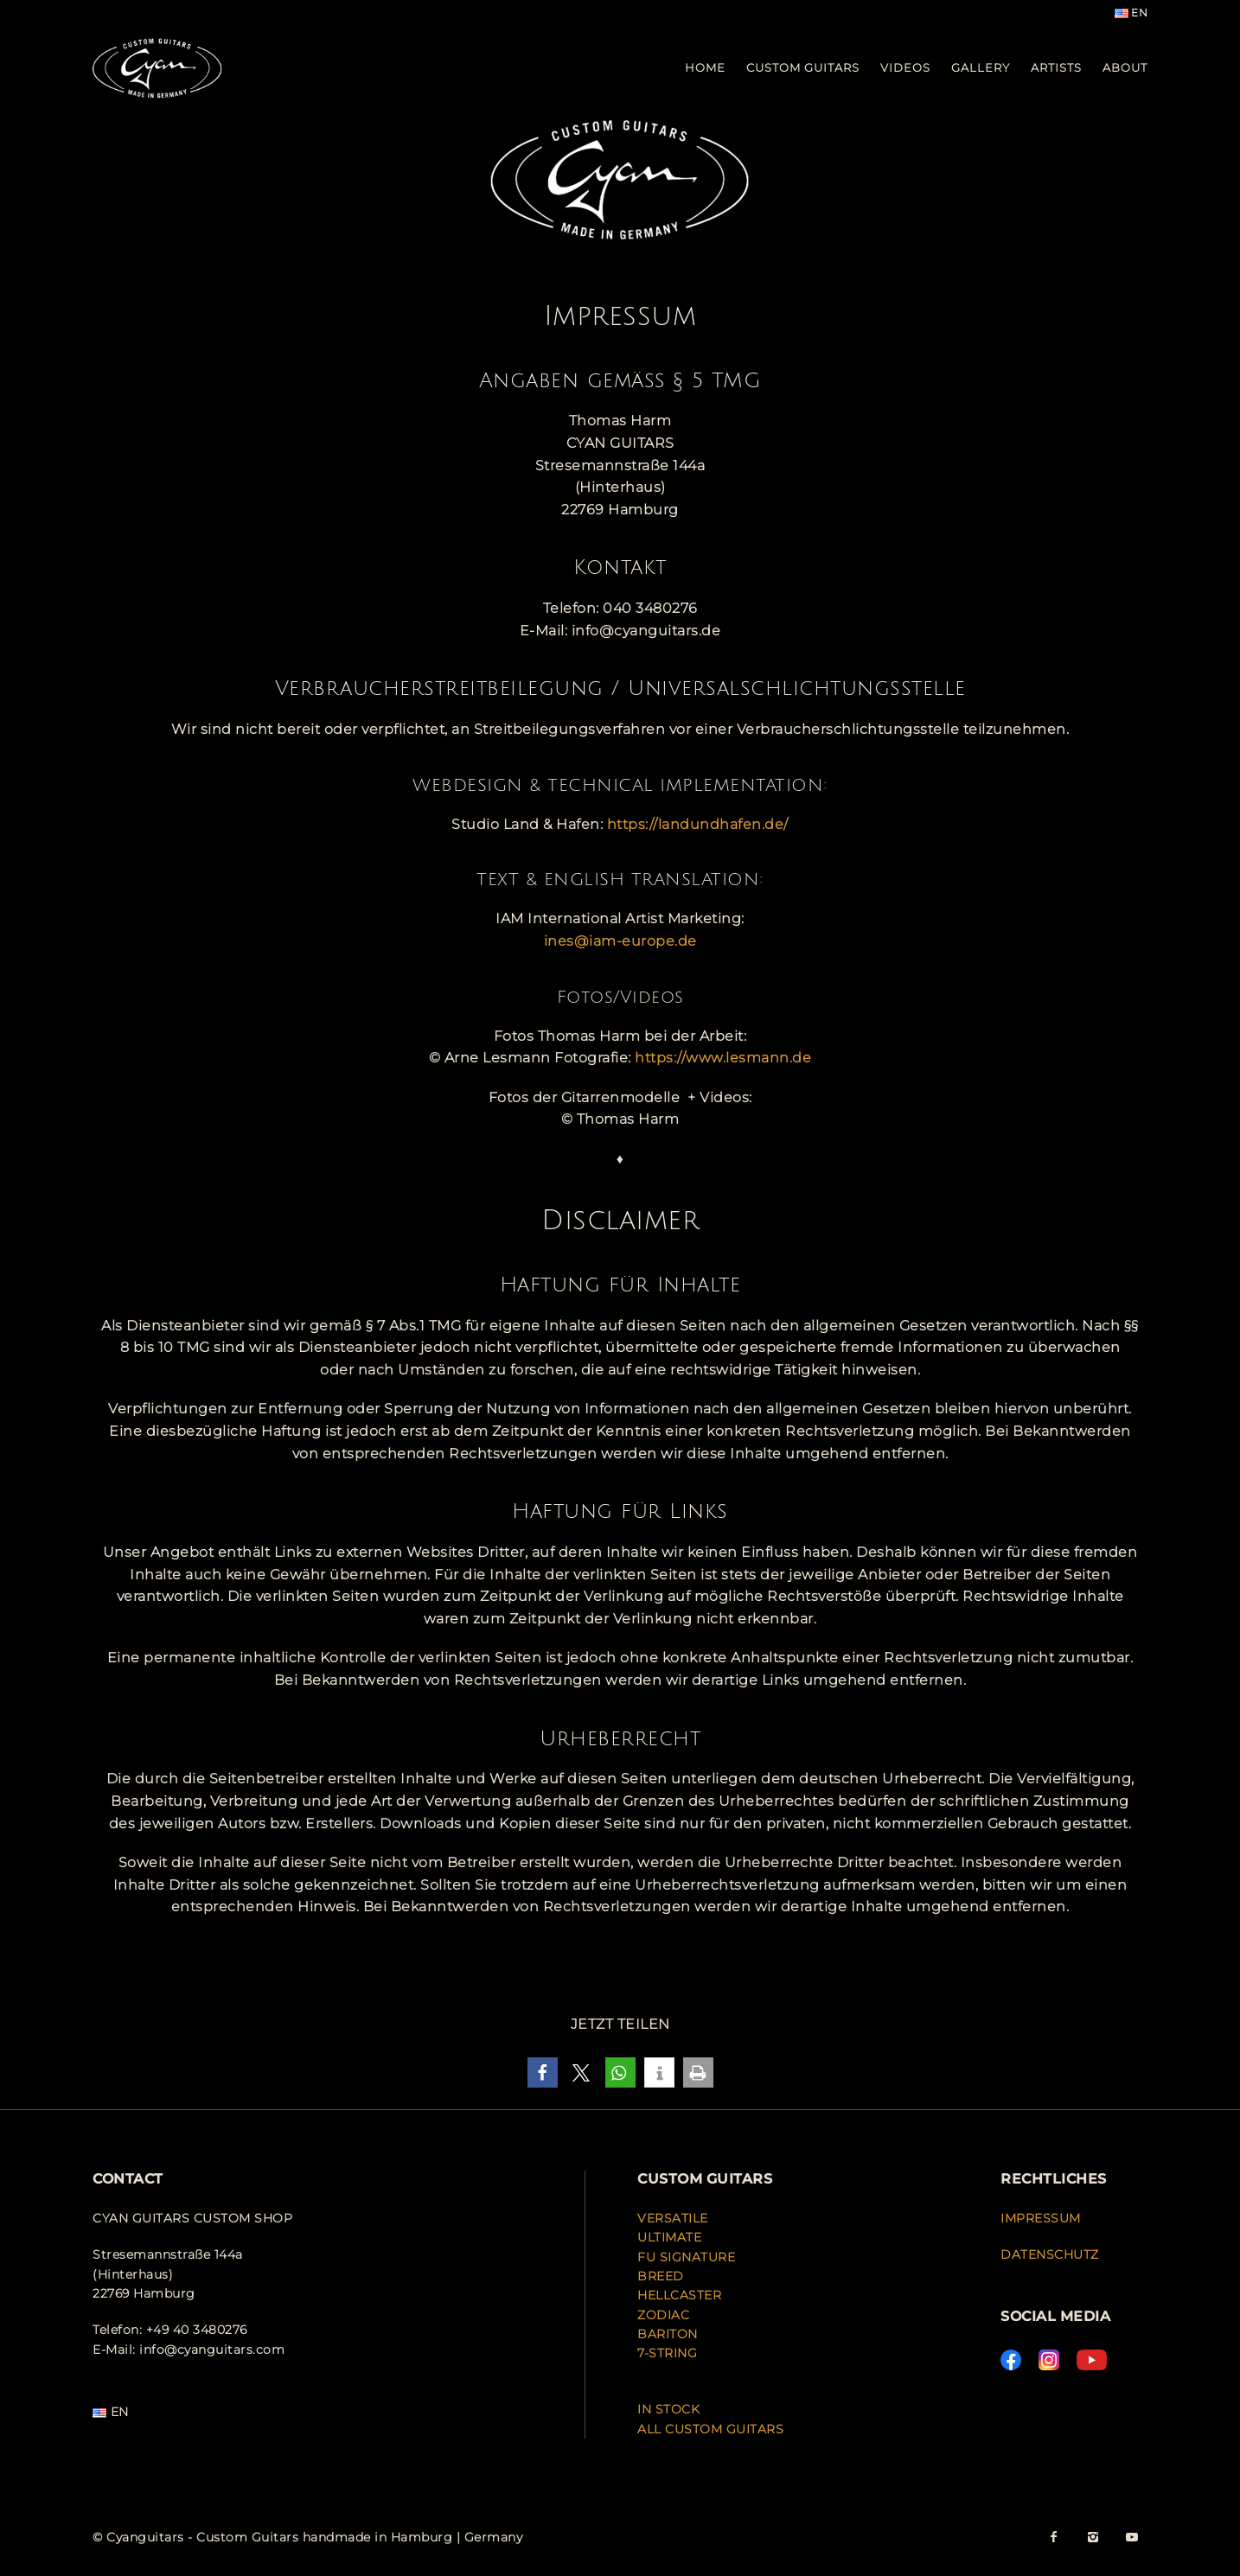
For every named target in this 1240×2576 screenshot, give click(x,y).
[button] (542, 2072)
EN (1131, 12)
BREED (660, 2276)
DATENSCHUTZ (1049, 2254)
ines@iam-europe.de (620, 941)
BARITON (669, 2334)
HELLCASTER (679, 2295)
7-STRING (667, 2353)
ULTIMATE (669, 2237)
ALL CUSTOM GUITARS (710, 2429)
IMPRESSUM (1040, 2218)
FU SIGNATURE (686, 2257)
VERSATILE (672, 2218)
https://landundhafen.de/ (698, 824)
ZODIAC (663, 2315)
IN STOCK (668, 2409)
